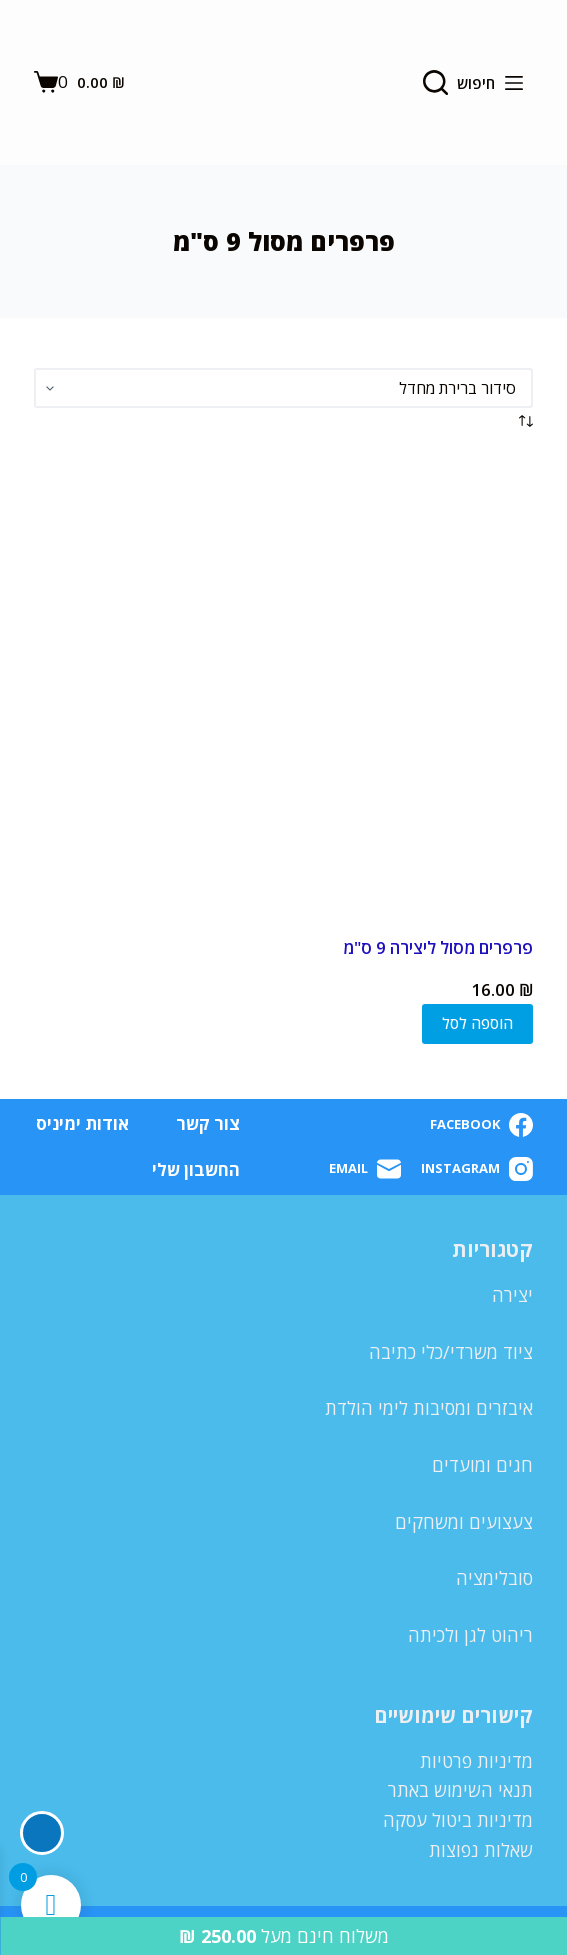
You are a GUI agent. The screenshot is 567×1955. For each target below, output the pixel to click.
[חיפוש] (459, 82)
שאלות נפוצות (481, 1850)
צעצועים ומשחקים (464, 1522)
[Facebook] (481, 1125)
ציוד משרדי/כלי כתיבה (451, 1352)
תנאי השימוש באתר (460, 1790)
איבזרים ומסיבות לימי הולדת (429, 1408)
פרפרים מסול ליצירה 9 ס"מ (438, 947)
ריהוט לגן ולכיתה (470, 1635)
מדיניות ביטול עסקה (458, 1820)
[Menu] (514, 83)
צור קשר (208, 1124)
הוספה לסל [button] (477, 1023)
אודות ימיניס (82, 1124)
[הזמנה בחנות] (283, 388)
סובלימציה (494, 1578)
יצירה (512, 1295)
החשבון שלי (196, 1170)
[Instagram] (477, 1169)
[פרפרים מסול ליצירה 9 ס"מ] (283, 685)
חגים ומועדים (482, 1465)
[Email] (365, 1169)
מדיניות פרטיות (476, 1761)
